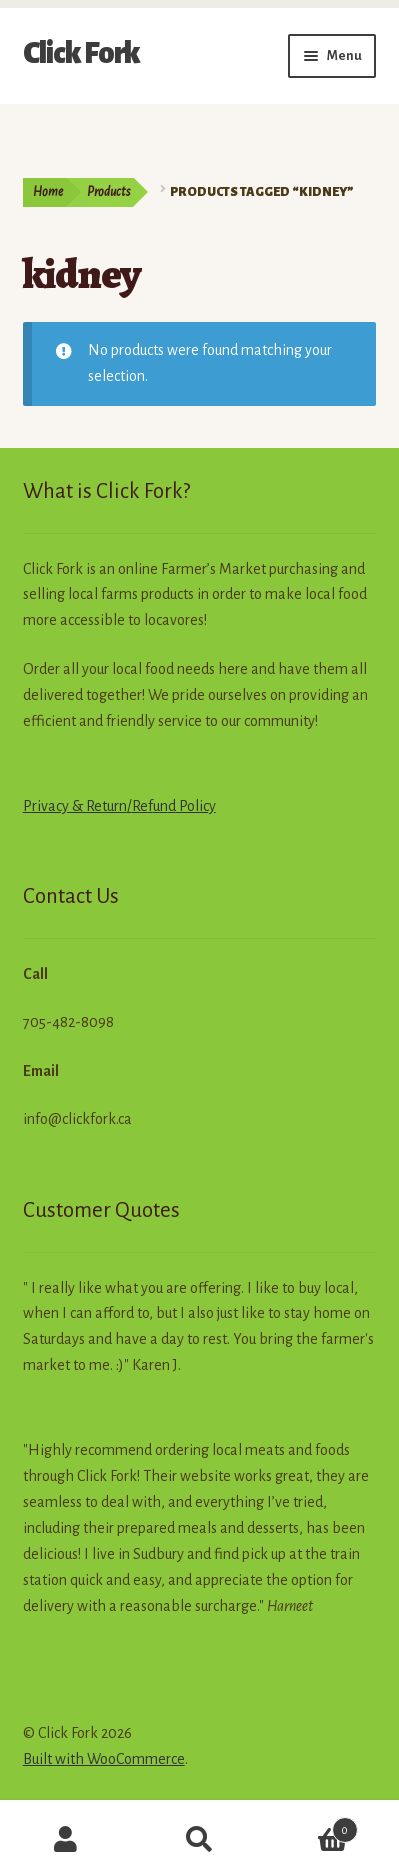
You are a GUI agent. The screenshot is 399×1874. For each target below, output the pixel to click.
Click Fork (81, 53)
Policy (196, 806)
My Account (66, 1840)
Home (48, 192)
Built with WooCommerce (104, 1759)
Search (199, 1840)
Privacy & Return (75, 806)
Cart (312, 1826)
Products (108, 192)
